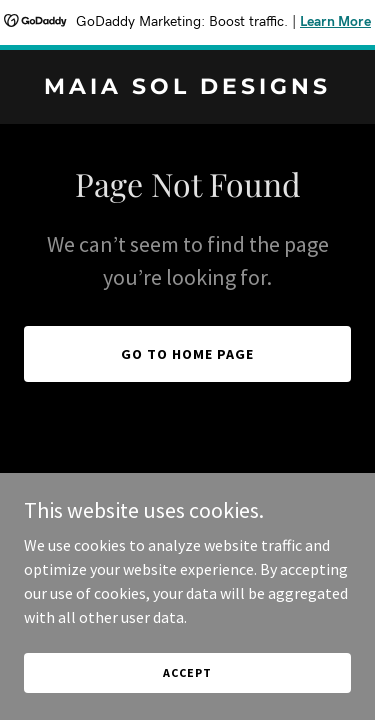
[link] (187, 88)
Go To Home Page (187, 354)
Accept (187, 699)
